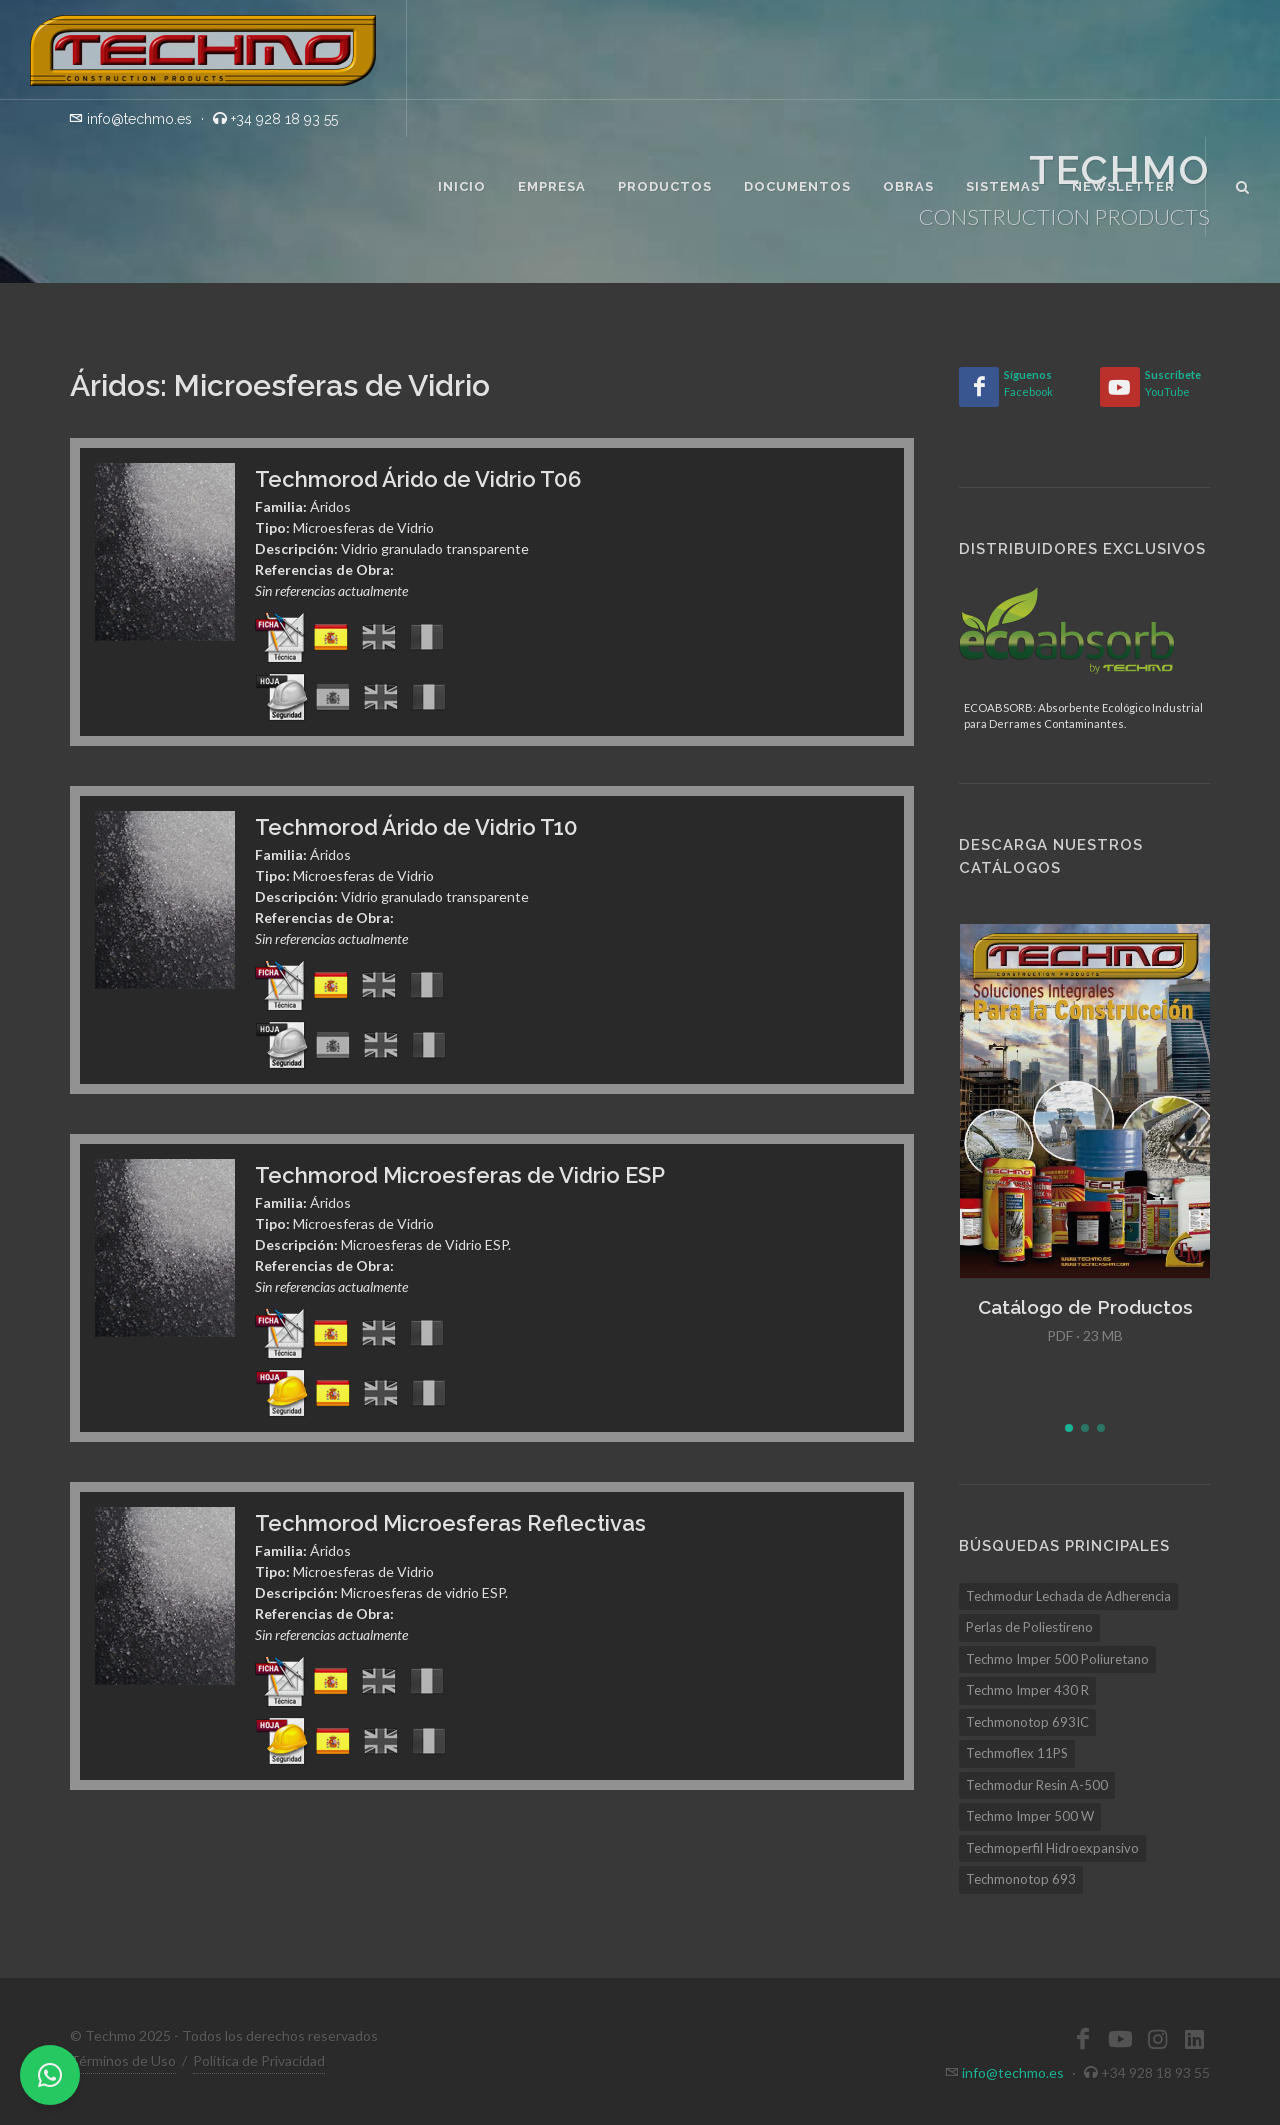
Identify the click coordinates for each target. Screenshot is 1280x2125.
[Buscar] (1243, 184)
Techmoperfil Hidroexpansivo (1052, 1848)
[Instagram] (1157, 2039)
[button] (1069, 1428)
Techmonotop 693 (1021, 1879)
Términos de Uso (123, 2060)
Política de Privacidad (259, 2060)
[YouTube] (1120, 387)
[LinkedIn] (1194, 2039)
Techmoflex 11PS (1017, 1753)
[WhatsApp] (50, 2075)
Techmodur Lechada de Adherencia (1068, 1596)
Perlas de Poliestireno (1029, 1627)
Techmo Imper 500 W (1030, 1816)
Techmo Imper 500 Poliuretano (1057, 1659)
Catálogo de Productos (1085, 1307)
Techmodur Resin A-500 (1037, 1785)
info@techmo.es (1013, 2072)
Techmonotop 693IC (1027, 1722)
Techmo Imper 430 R (1027, 1690)
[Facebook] (979, 387)
